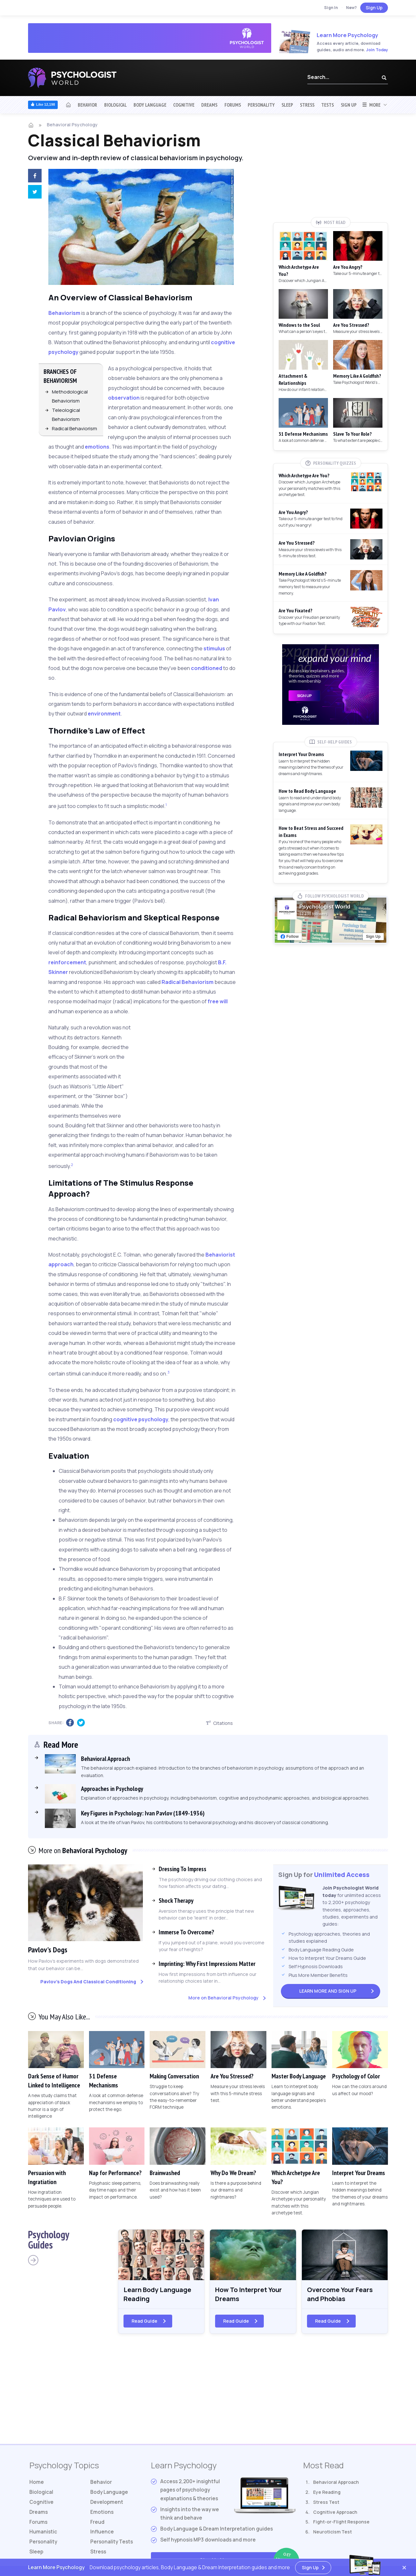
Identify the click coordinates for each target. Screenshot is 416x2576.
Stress (307, 105)
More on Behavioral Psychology (223, 1998)
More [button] (371, 105)
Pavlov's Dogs (47, 1950)
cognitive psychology (140, 1419)
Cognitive (183, 105)
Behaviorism (64, 312)
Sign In (331, 7)
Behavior (87, 105)
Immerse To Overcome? (186, 1932)
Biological (115, 105)
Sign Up (374, 8)
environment (104, 713)
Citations (219, 1722)
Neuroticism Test (332, 2532)
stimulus (214, 648)
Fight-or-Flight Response (341, 2522)
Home (36, 2482)
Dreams (209, 105)
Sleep (287, 105)
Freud (97, 2522)
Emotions (102, 2512)
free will (218, 1001)
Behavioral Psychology (72, 125)
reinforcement (67, 962)
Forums (232, 105)
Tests (327, 105)
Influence (102, 2531)
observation (124, 397)
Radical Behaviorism (74, 428)
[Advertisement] (197, 1066)
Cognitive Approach (335, 2512)
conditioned (206, 668)
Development (106, 2502)
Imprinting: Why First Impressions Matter (207, 1963)
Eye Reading (327, 2492)
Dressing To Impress (182, 1869)
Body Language (150, 105)
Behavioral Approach (336, 2482)
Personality (261, 105)
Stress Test (326, 2502)
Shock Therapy (176, 1900)
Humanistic (43, 2531)
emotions (97, 446)
